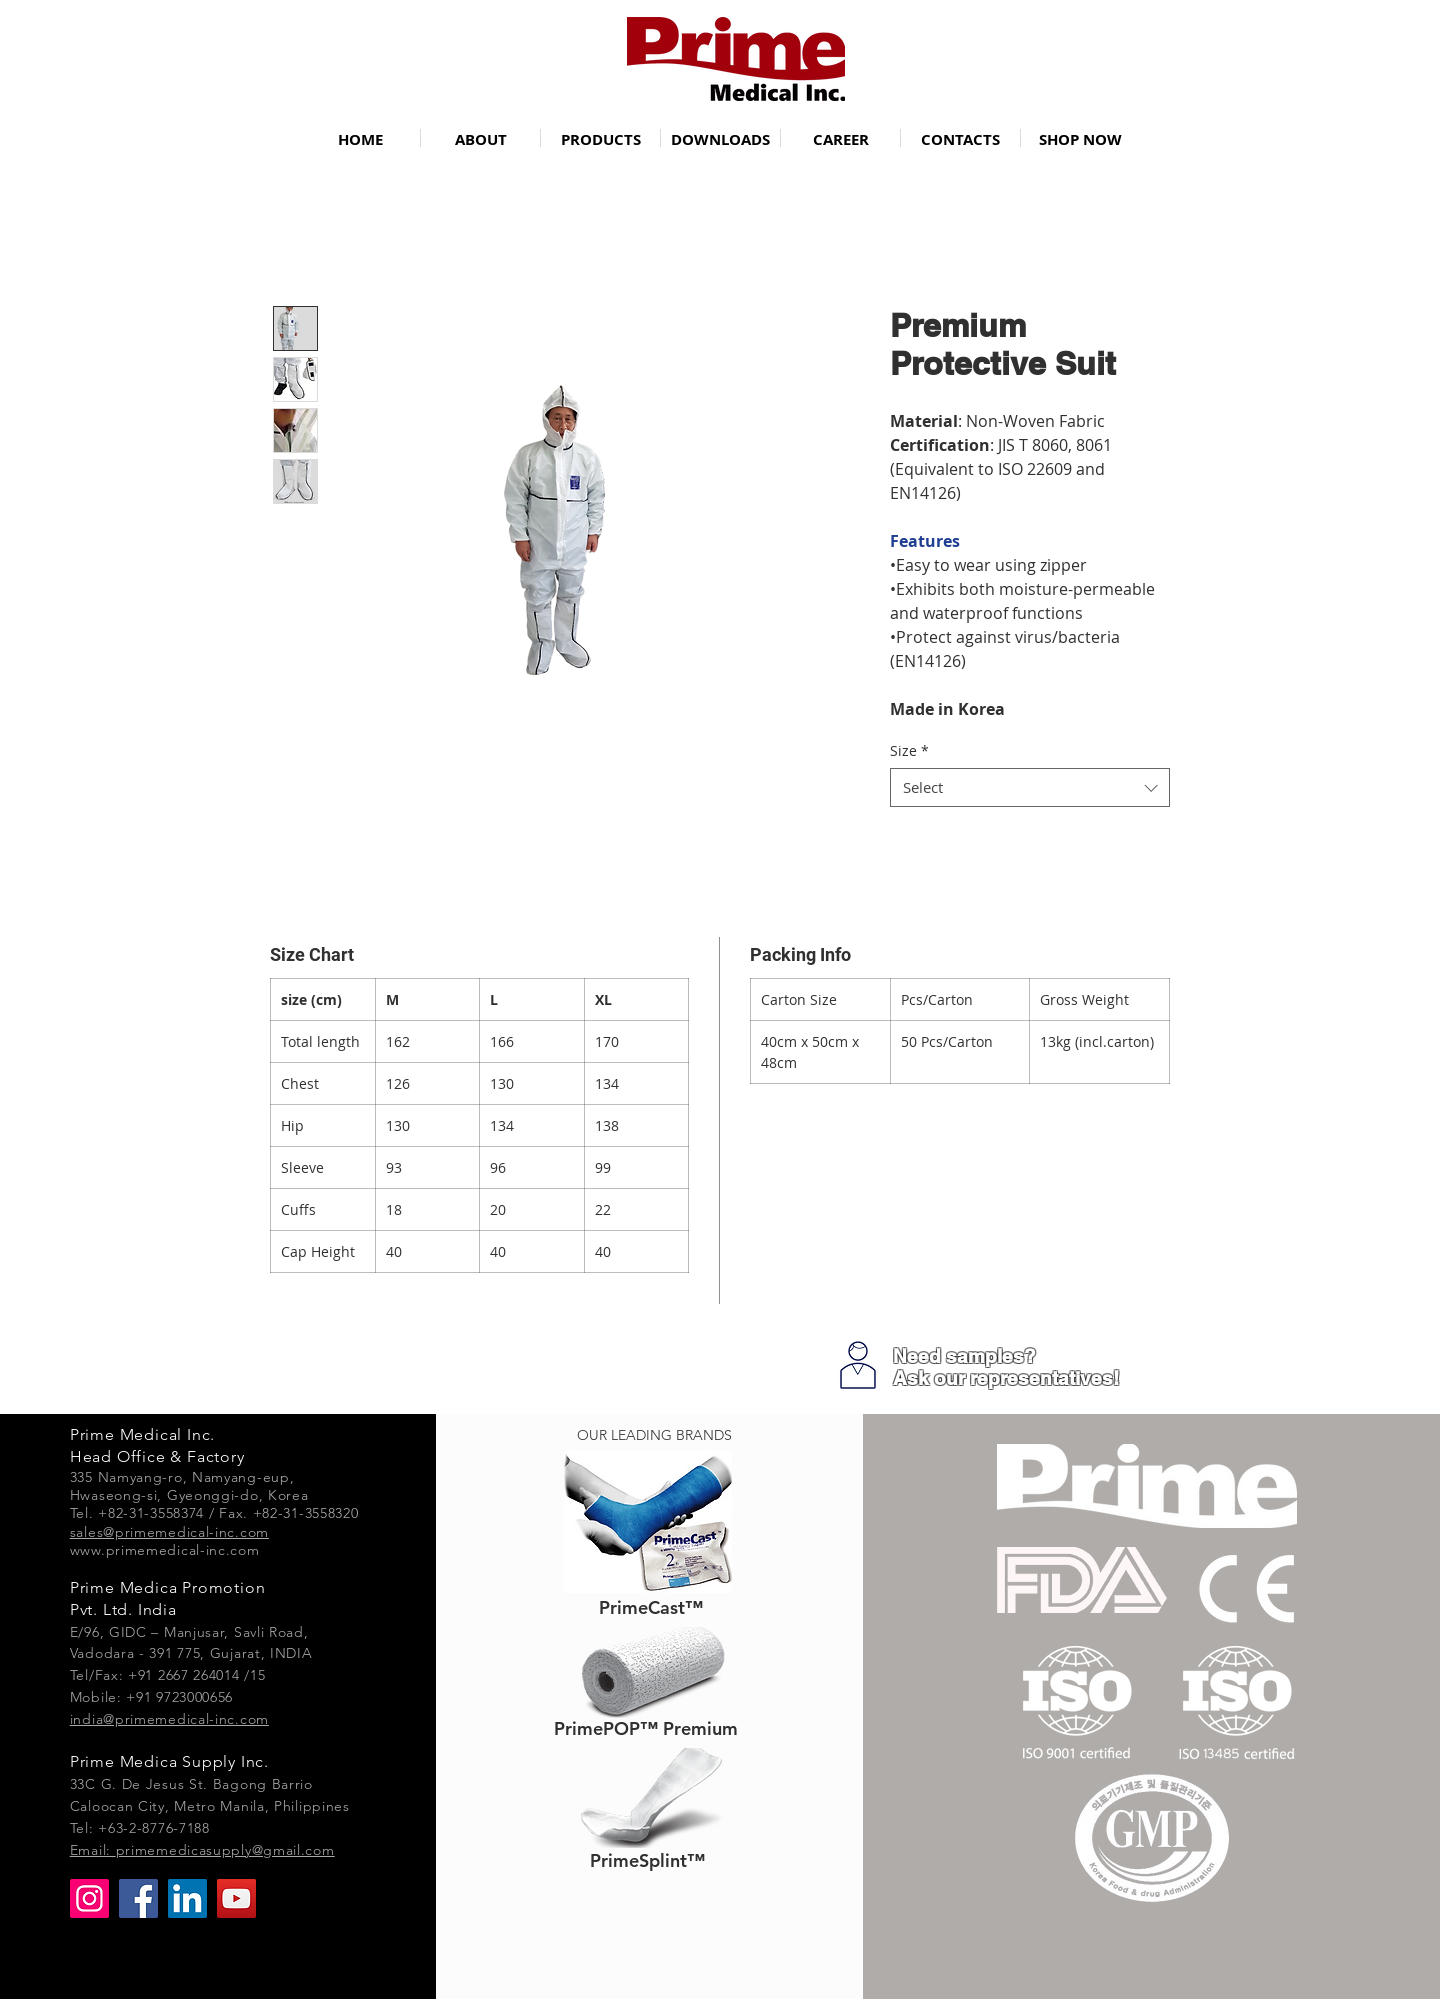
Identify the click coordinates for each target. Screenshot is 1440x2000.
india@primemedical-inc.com (169, 1719)
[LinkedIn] (187, 1898)
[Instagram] (89, 1898)
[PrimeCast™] (650, 1607)
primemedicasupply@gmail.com (225, 1850)
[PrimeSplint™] (647, 1860)
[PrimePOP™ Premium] (646, 1728)
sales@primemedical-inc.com (169, 1532)
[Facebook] (138, 1898)
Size (909, 750)
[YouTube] (236, 1898)
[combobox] (1030, 787)
